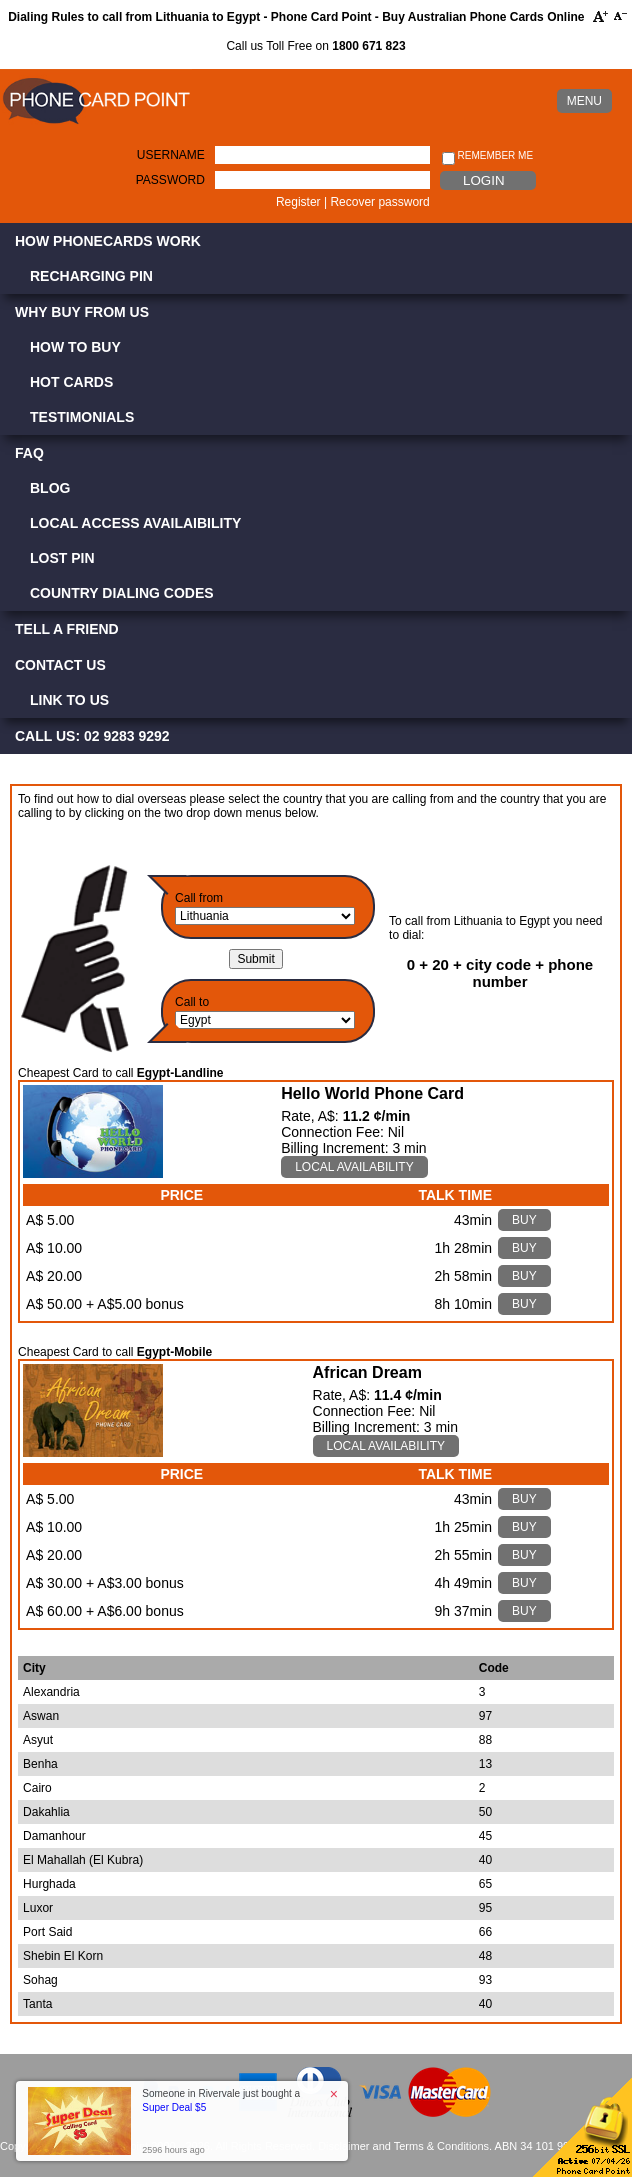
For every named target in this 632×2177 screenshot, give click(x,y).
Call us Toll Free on (315, 46)
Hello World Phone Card (372, 1093)
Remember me (487, 156)
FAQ (29, 453)
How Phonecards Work (108, 241)
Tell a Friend (67, 629)
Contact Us (60, 665)
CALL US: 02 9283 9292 (92, 736)
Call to (192, 1002)
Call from (199, 898)
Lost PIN (62, 558)
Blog (50, 488)
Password (170, 180)
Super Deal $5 (174, 2107)
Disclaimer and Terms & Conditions (403, 2146)
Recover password (379, 202)
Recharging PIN (91, 276)
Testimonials (82, 417)
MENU (584, 101)
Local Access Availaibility (135, 523)
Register (298, 202)
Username (171, 155)
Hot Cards (71, 382)
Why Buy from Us (82, 312)
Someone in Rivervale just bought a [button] (221, 2100)
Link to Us (69, 700)
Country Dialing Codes (122, 593)
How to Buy (75, 347)
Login (483, 180)
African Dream (367, 1372)
